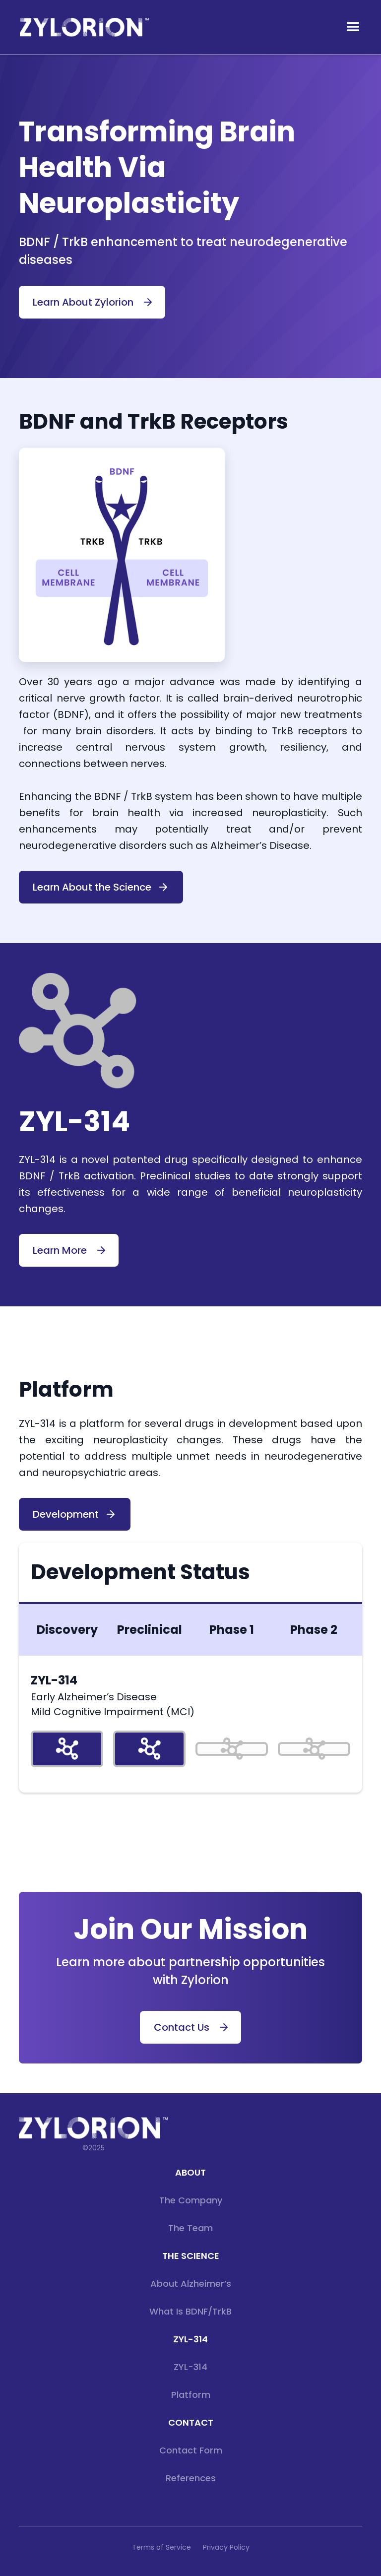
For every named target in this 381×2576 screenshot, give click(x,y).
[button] (353, 27)
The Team (190, 2228)
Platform (190, 2394)
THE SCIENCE (190, 2256)
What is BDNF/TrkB (190, 2311)
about (190, 2172)
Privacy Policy (226, 2547)
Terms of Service (161, 2547)
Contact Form (190, 2450)
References (191, 2478)
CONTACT (190, 2422)
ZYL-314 (190, 2339)
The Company (190, 2200)
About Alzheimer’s (190, 2283)
